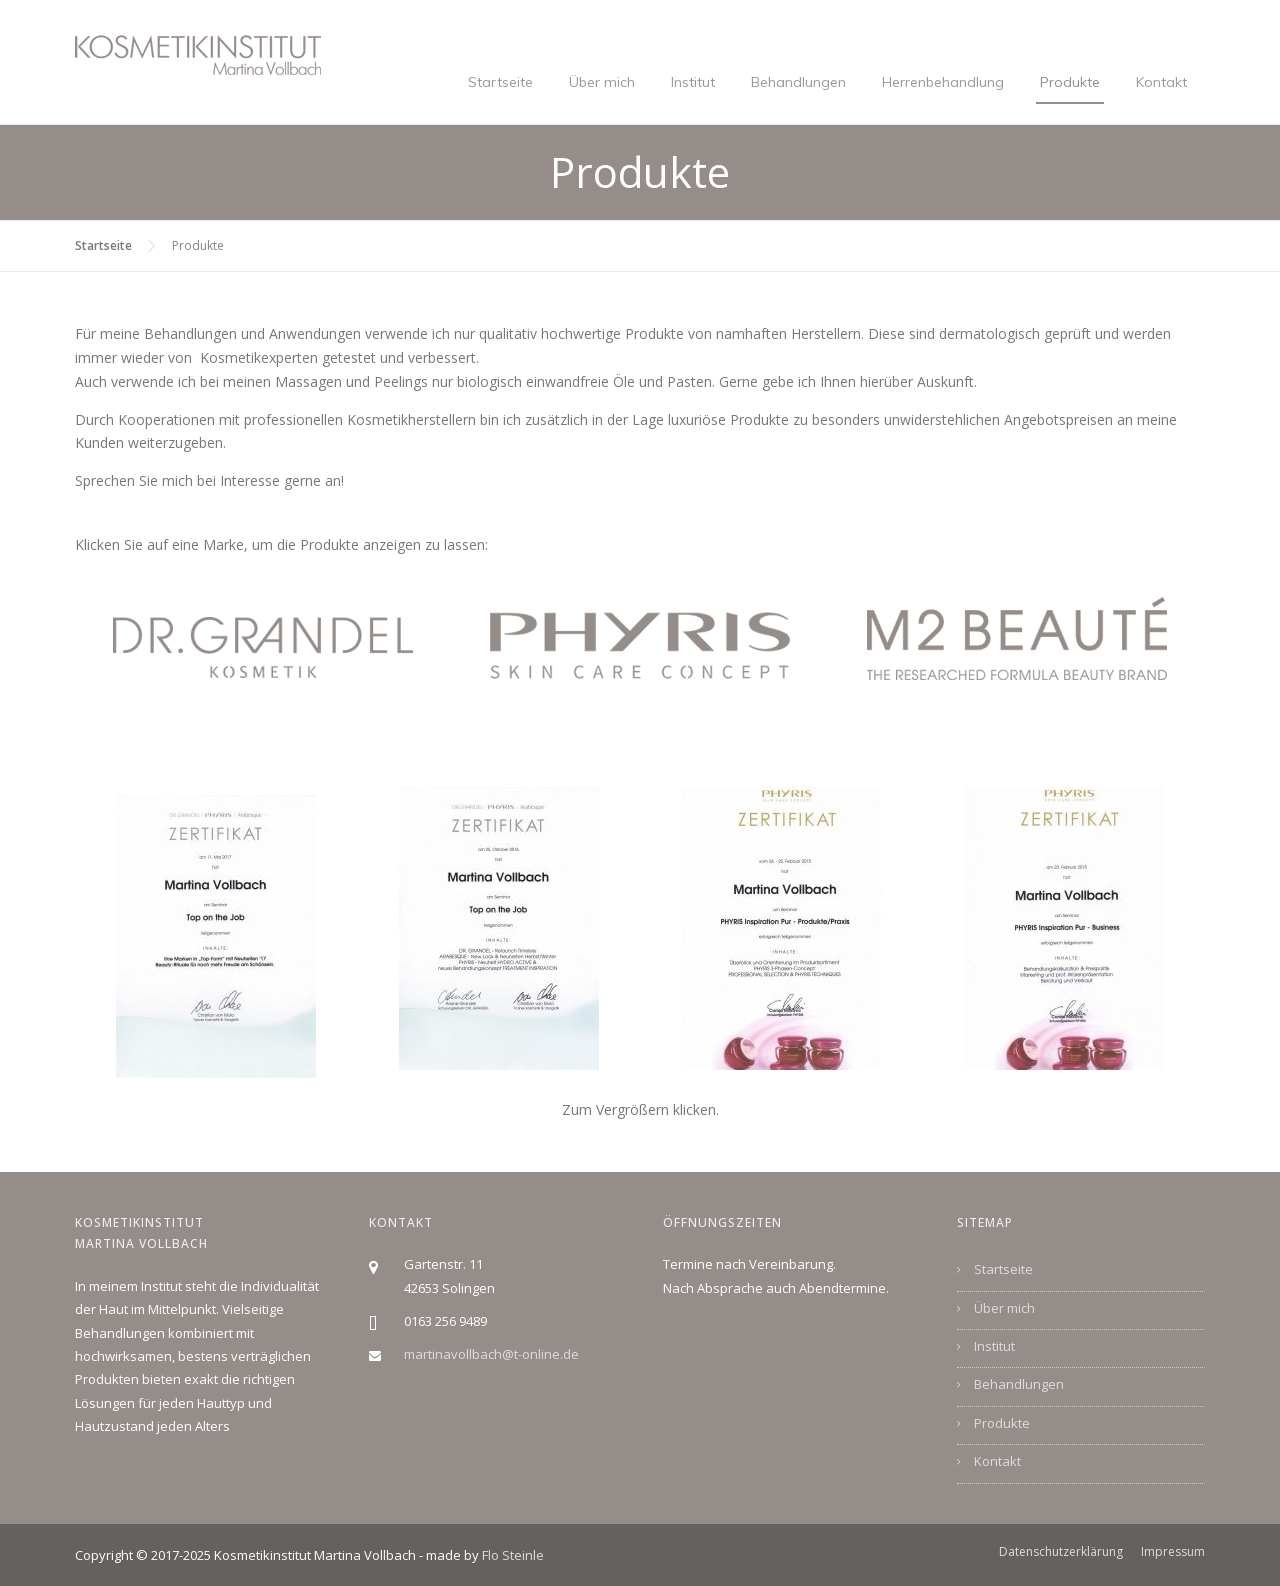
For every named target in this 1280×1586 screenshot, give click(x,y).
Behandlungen (798, 82)
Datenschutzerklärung (1061, 1552)
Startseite (500, 82)
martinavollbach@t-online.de (491, 1354)
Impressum (1173, 1552)
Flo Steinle (513, 1555)
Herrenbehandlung (943, 82)
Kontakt (1161, 82)
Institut (693, 82)
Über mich (602, 82)
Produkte (1070, 82)
